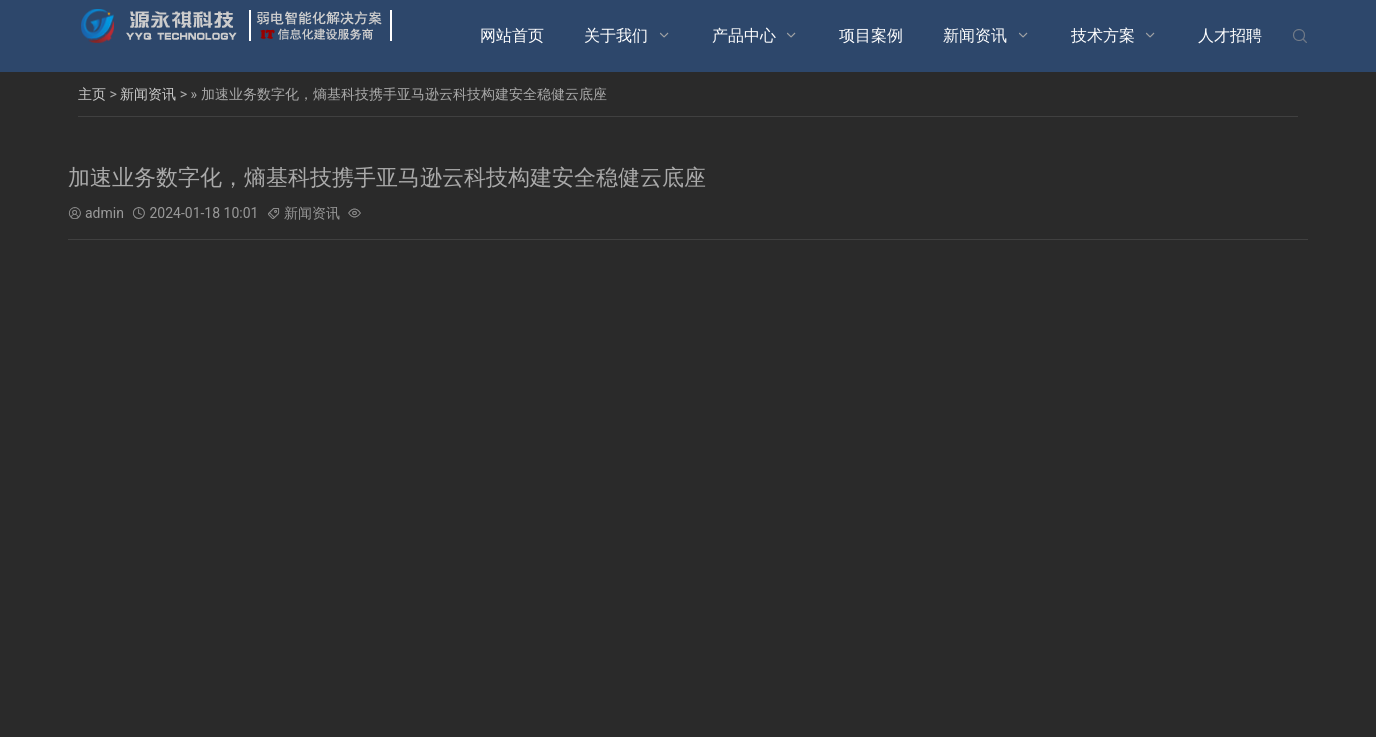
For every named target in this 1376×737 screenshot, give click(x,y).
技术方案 (1103, 35)
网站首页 (512, 35)
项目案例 (871, 35)
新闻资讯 (975, 35)
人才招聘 (1230, 35)
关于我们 (616, 35)
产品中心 (744, 35)
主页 (92, 94)
